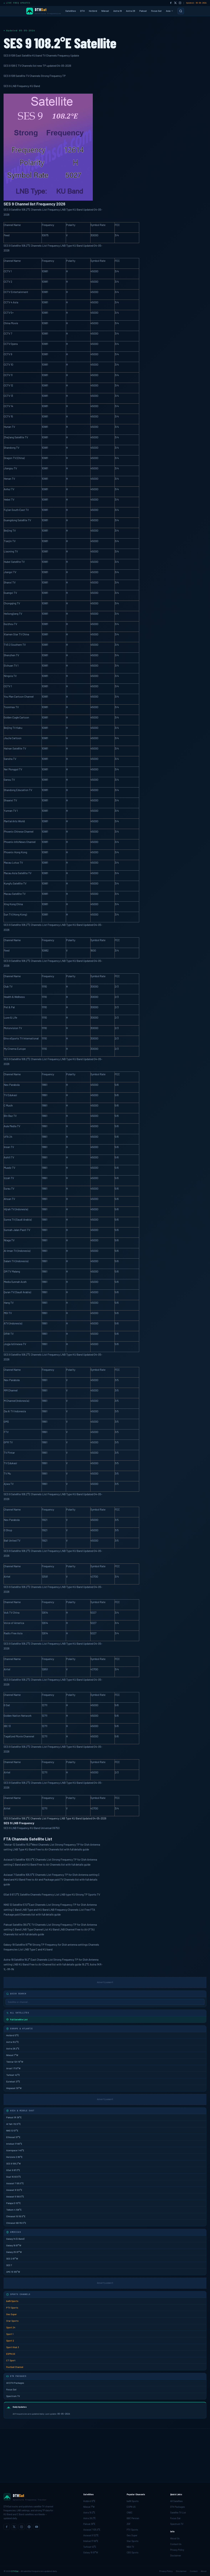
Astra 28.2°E (12, 2048)
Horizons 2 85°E (14, 2157)
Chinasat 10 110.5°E (15, 2216)
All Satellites (176, 2501)
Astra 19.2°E (12, 2042)
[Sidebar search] (105, 2002)
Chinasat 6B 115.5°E (16, 2223)
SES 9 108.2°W (13, 2163)
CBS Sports (132, 2552)
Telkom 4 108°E (14, 2209)
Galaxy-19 (9, 1944)
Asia (169, 10)
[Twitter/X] (175, 3)
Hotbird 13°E (12, 2035)
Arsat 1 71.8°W (13, 2068)
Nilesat (105, 10)
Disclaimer (175, 2555)
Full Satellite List (17, 2019)
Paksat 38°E (89, 2524)
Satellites (70, 10)
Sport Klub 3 (12, 2347)
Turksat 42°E (13, 2074)
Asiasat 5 (9, 1859)
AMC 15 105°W (13, 2271)
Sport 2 (10, 2340)
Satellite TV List (178, 2512)
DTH (82, 10)
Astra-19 (9, 1959)
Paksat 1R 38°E (14, 2117)
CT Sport (11, 2360)
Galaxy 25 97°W (14, 2252)
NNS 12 (8, 1904)
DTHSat (15, 2571)
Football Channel (14, 2367)
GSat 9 (7, 1894)
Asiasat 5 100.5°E (15, 2196)
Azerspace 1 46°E (15, 2150)
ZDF (129, 2524)
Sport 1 (9, 2334)
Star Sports (12, 2320)
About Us (174, 2538)
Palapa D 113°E (13, 2203)
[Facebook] (170, 3)
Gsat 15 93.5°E (13, 2176)
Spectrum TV (13, 2396)
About (203, 2571)
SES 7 (9, 2265)
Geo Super (11, 2314)
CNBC (129, 2512)
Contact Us (175, 2544)
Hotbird (93, 10)
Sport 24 (10, 2327)
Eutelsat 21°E (13, 2081)
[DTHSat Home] (43, 11)
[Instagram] (180, 3)
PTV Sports (12, 2307)
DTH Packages (177, 2506)
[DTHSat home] (40, 2496)
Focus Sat (156, 10)
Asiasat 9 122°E (14, 2190)
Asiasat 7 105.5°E (15, 2183)
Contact (194, 2571)
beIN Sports (12, 2301)
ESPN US (10, 2353)
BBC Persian (133, 2518)
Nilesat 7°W (12, 2055)
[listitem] (7, 2527)
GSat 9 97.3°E (13, 2170)
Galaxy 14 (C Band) (15, 2238)
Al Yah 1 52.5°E (13, 2124)
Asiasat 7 (9, 1874)
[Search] (181, 11)
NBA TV (130, 2546)
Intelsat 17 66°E (14, 2143)
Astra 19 (117, 10)
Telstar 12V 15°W (14, 2061)
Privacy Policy (177, 2549)
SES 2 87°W (12, 2258)
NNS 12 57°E (12, 2130)
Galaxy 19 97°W (13, 2245)
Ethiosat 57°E (13, 2137)
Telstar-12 (9, 1844)
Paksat (143, 10)
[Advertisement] (105, 2455)
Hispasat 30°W (14, 2088)
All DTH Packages (15, 2382)
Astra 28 (130, 10)
